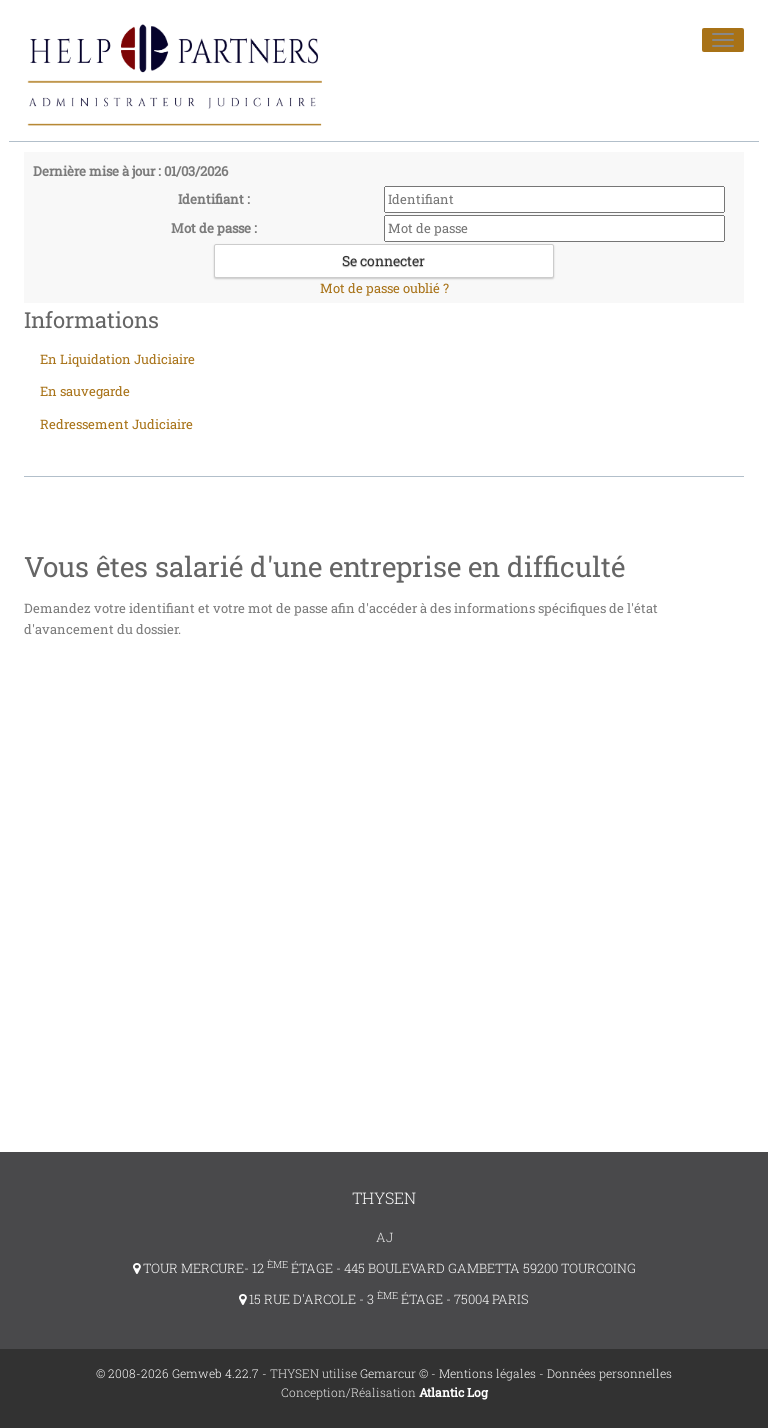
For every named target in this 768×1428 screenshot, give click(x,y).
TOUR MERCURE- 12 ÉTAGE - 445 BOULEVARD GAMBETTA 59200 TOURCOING (384, 1268)
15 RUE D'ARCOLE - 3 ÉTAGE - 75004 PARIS (384, 1299)
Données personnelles (609, 1373)
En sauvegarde (85, 391)
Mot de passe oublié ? (384, 288)
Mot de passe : (214, 228)
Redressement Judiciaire (116, 424)
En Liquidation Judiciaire (117, 359)
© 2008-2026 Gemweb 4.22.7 (177, 1373)
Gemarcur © (394, 1373)
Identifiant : (214, 199)
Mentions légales (487, 1373)
